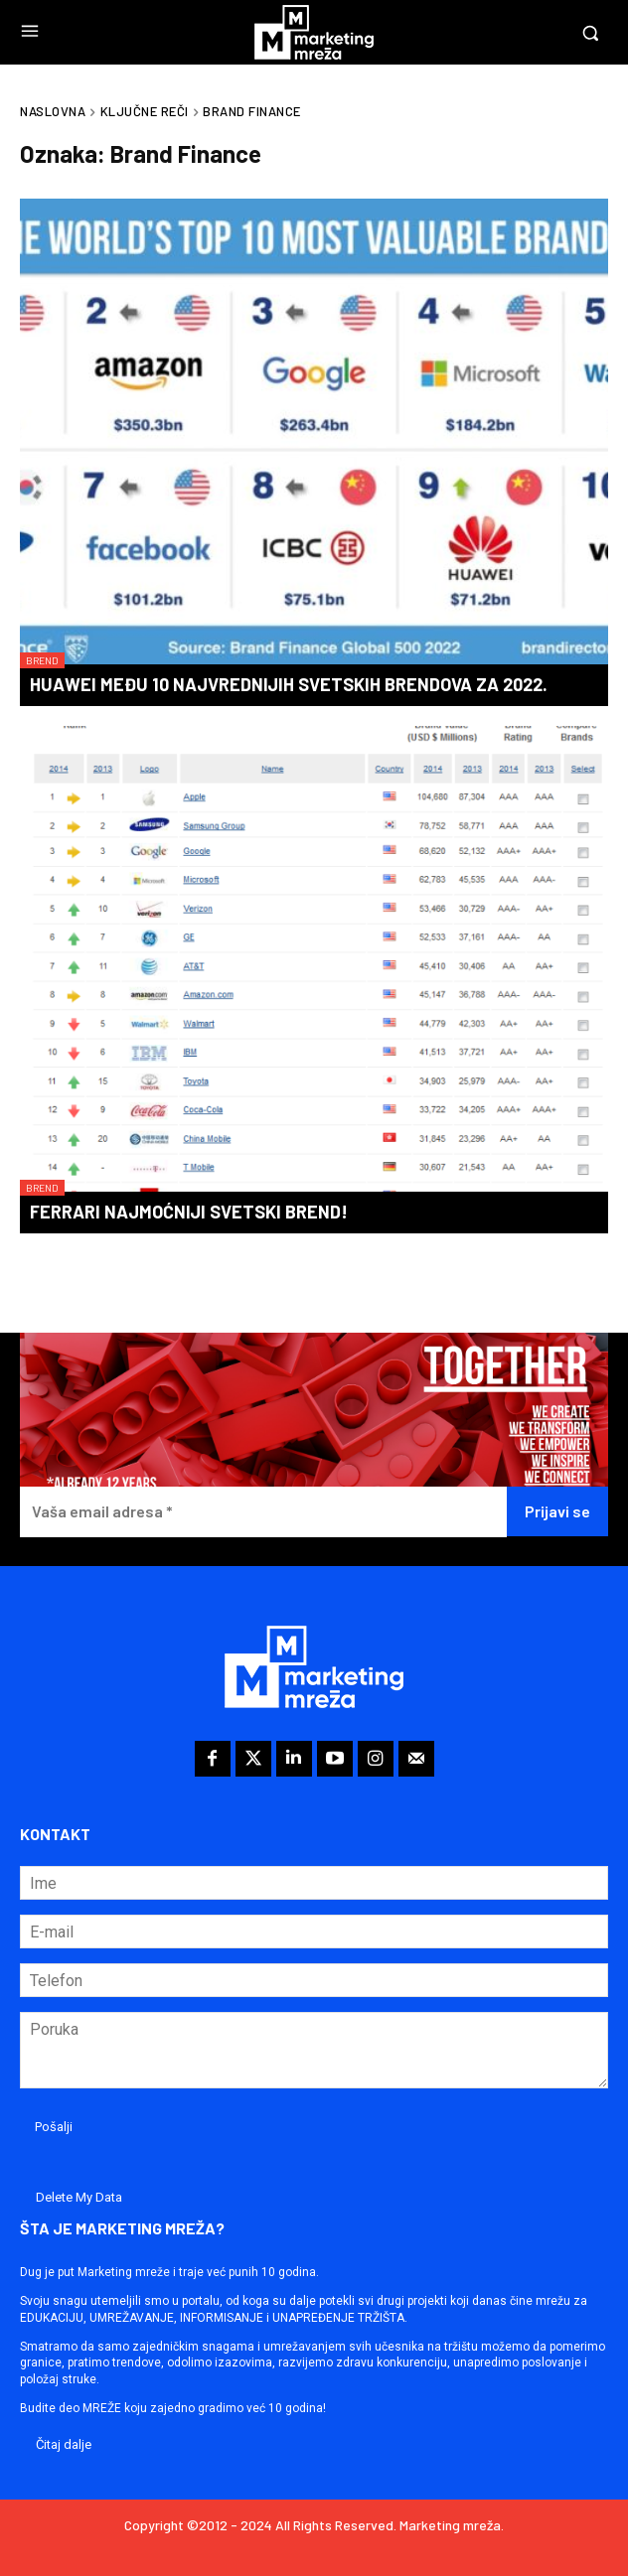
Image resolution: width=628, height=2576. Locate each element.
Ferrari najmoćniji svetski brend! (189, 1211)
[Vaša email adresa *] (263, 1512)
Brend (42, 660)
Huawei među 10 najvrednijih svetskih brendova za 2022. (289, 684)
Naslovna (52, 111)
